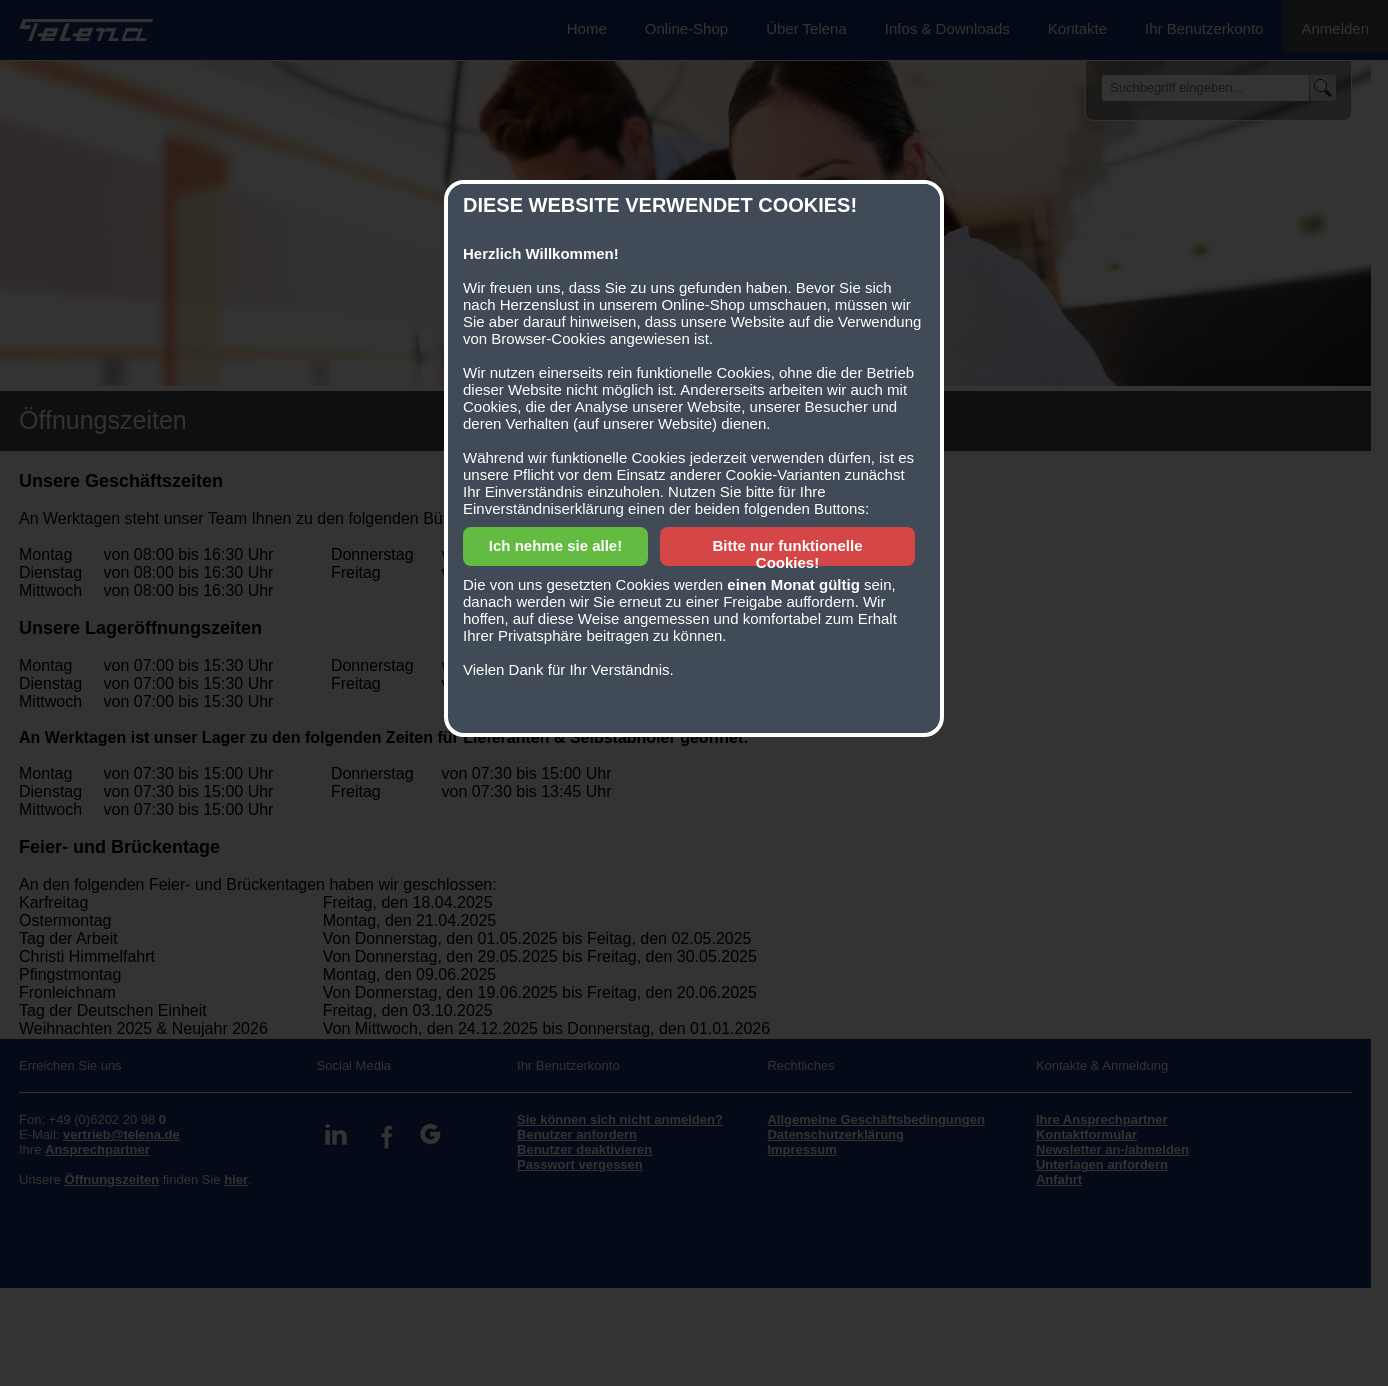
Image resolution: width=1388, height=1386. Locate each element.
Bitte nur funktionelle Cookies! (788, 554)
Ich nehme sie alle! (555, 545)
